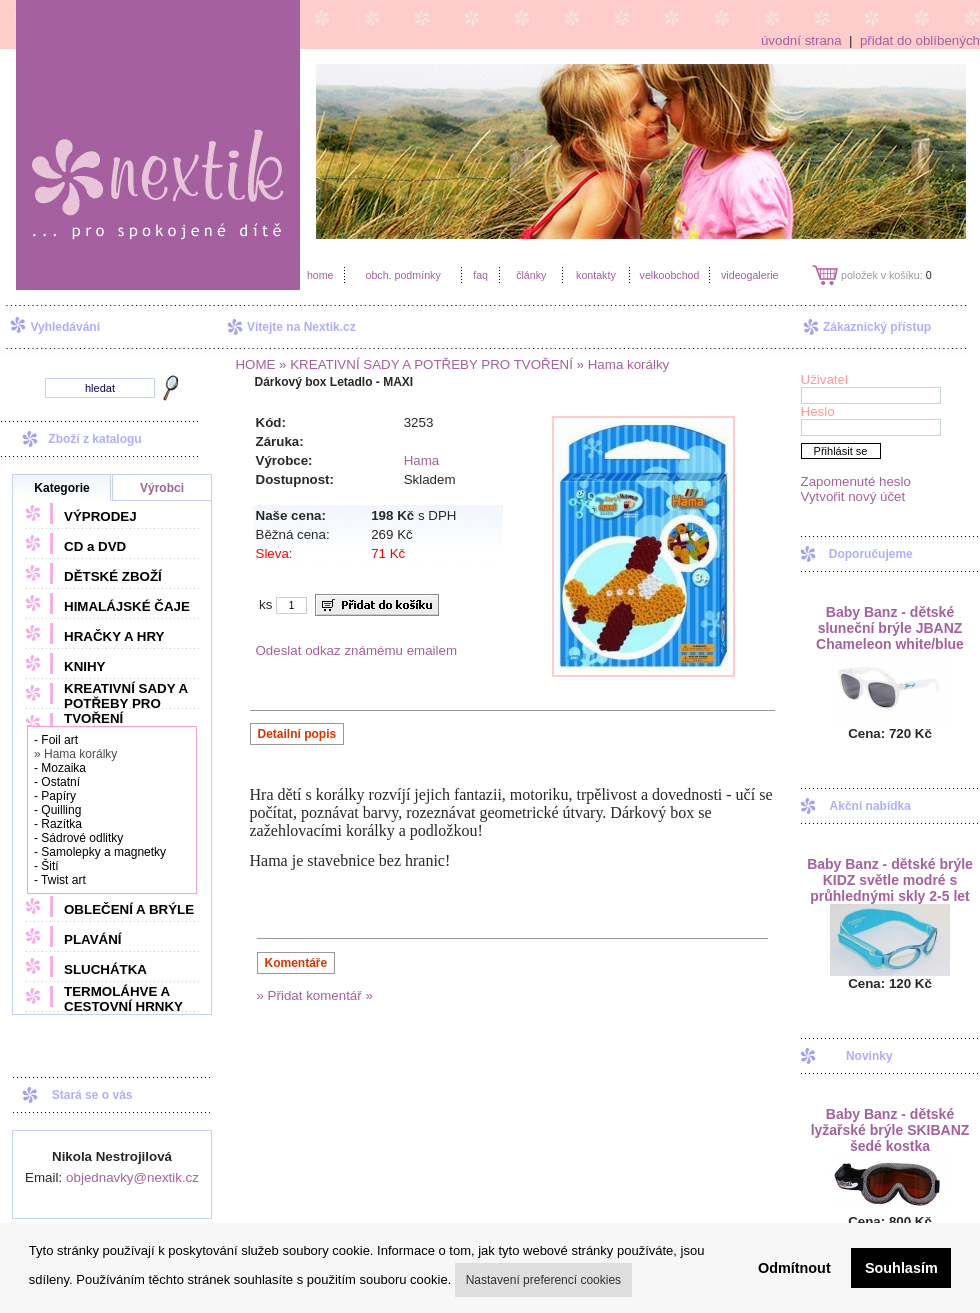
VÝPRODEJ (100, 516)
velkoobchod (670, 275)
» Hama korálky (621, 364)
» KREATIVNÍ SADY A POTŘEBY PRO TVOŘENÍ (424, 364)
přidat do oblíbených (920, 40)
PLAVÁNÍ (93, 939)
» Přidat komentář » (315, 995)
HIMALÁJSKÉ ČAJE (127, 606)
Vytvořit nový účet (853, 496)
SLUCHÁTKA (105, 969)
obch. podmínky (402, 275)
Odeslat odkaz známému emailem (357, 650)
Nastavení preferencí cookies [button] (543, 1280)
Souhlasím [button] (901, 1268)
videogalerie (749, 275)
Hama (422, 460)
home (320, 275)
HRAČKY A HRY (114, 636)
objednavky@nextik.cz (132, 1177)
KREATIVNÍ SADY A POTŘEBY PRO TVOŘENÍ (126, 703)
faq (480, 275)
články (531, 275)
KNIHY (84, 666)
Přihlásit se (841, 451)
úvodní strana (801, 40)
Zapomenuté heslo (856, 481)
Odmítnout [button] (794, 1268)
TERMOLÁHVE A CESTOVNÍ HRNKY (123, 999)
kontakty (596, 275)
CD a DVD (95, 546)
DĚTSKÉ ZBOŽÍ (113, 576)
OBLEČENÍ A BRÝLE (129, 909)
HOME (255, 364)
